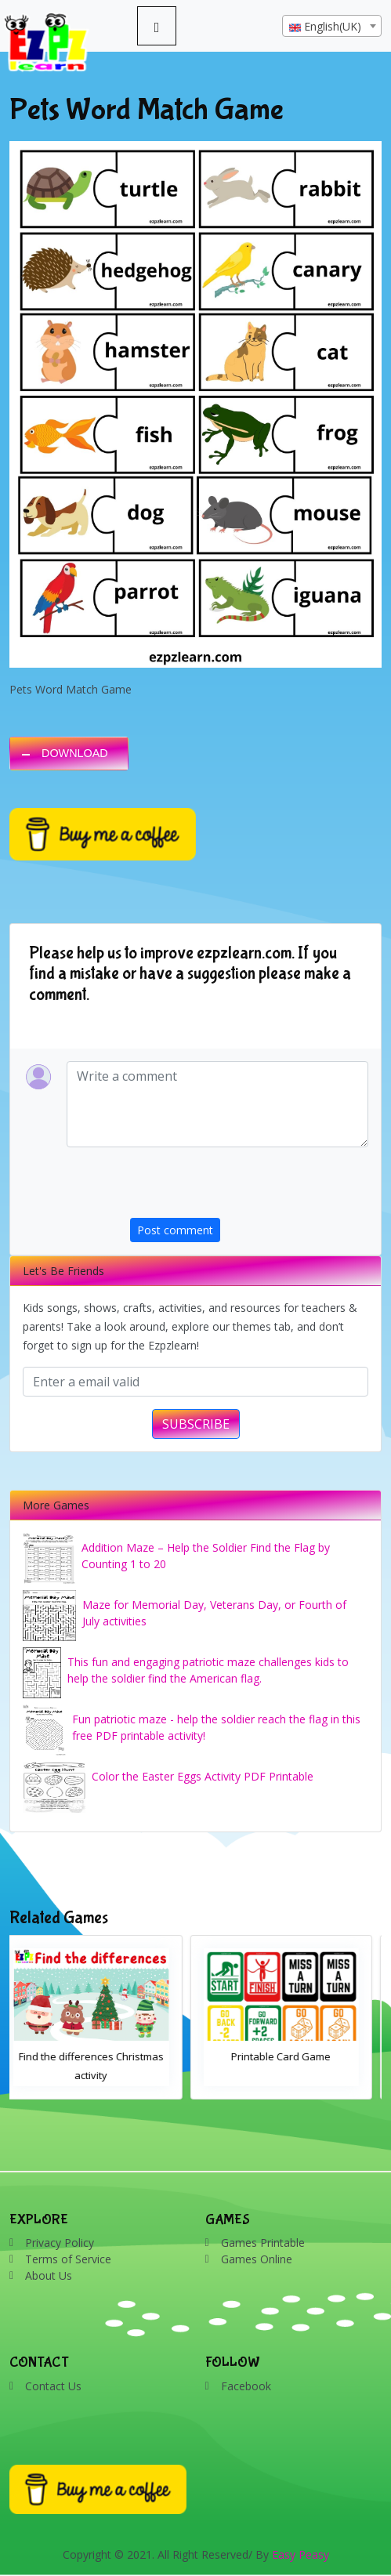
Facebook (246, 2386)
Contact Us (53, 2386)
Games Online (256, 2259)
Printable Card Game (290, 2056)
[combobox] (332, 26)
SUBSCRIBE (196, 1424)
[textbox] (332, 27)
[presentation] (249, 1187)
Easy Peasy (300, 2554)
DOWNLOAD (75, 753)
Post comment (175, 1230)
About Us (48, 2275)
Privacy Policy (59, 2242)
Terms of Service (68, 2259)
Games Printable (263, 2242)
